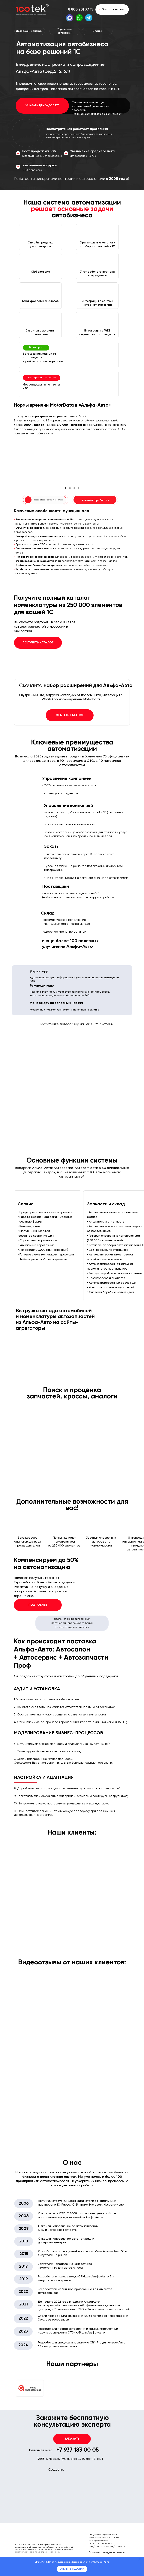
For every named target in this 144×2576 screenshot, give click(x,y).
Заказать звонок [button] (113, 9)
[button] (42, 106)
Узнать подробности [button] (95, 500)
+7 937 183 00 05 (77, 2450)
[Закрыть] (140, 2559)
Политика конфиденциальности (107, 2552)
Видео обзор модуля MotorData (48, 500)
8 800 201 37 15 (80, 9)
